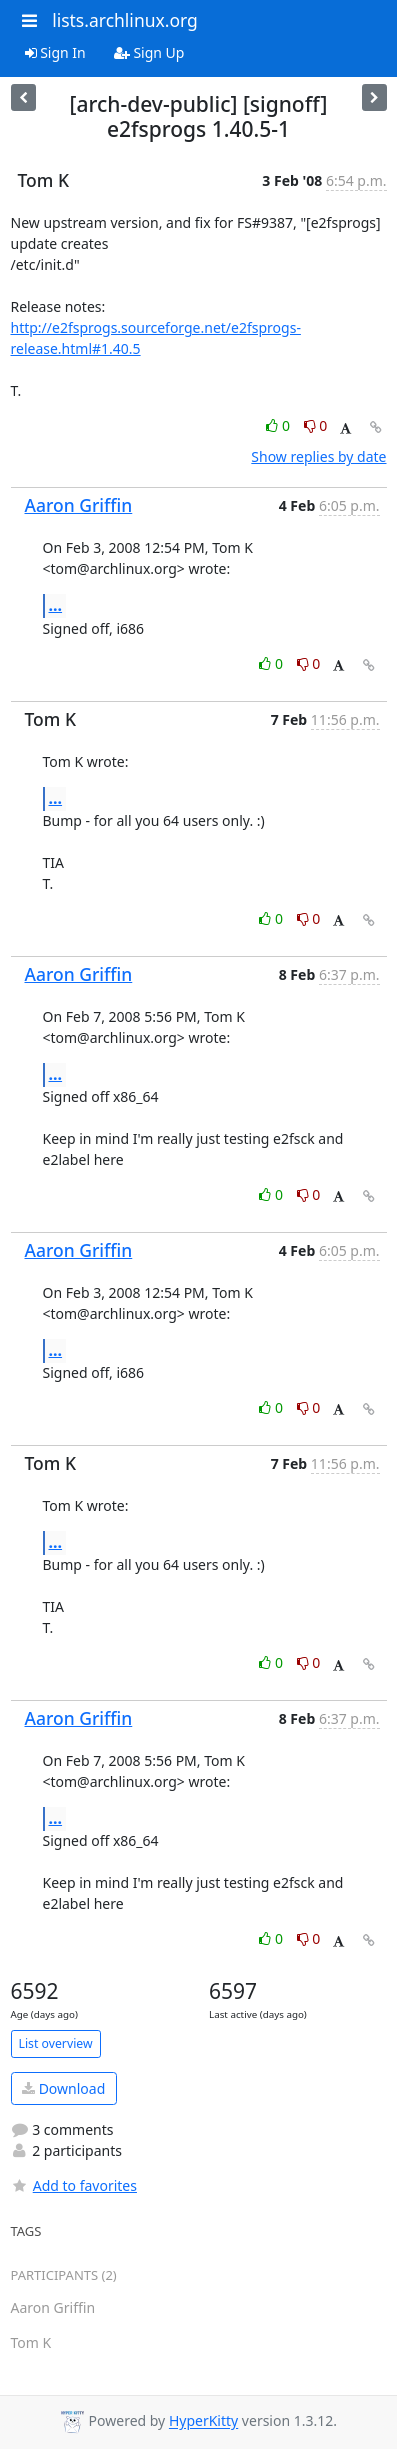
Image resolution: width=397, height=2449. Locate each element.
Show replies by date (318, 456)
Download (63, 2088)
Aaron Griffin (79, 505)
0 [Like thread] (279, 425)
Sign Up (149, 52)
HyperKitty (203, 2421)
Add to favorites (74, 2185)
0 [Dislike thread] (316, 425)
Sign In (55, 52)
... (56, 605)
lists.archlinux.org (125, 20)
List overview (56, 2043)
